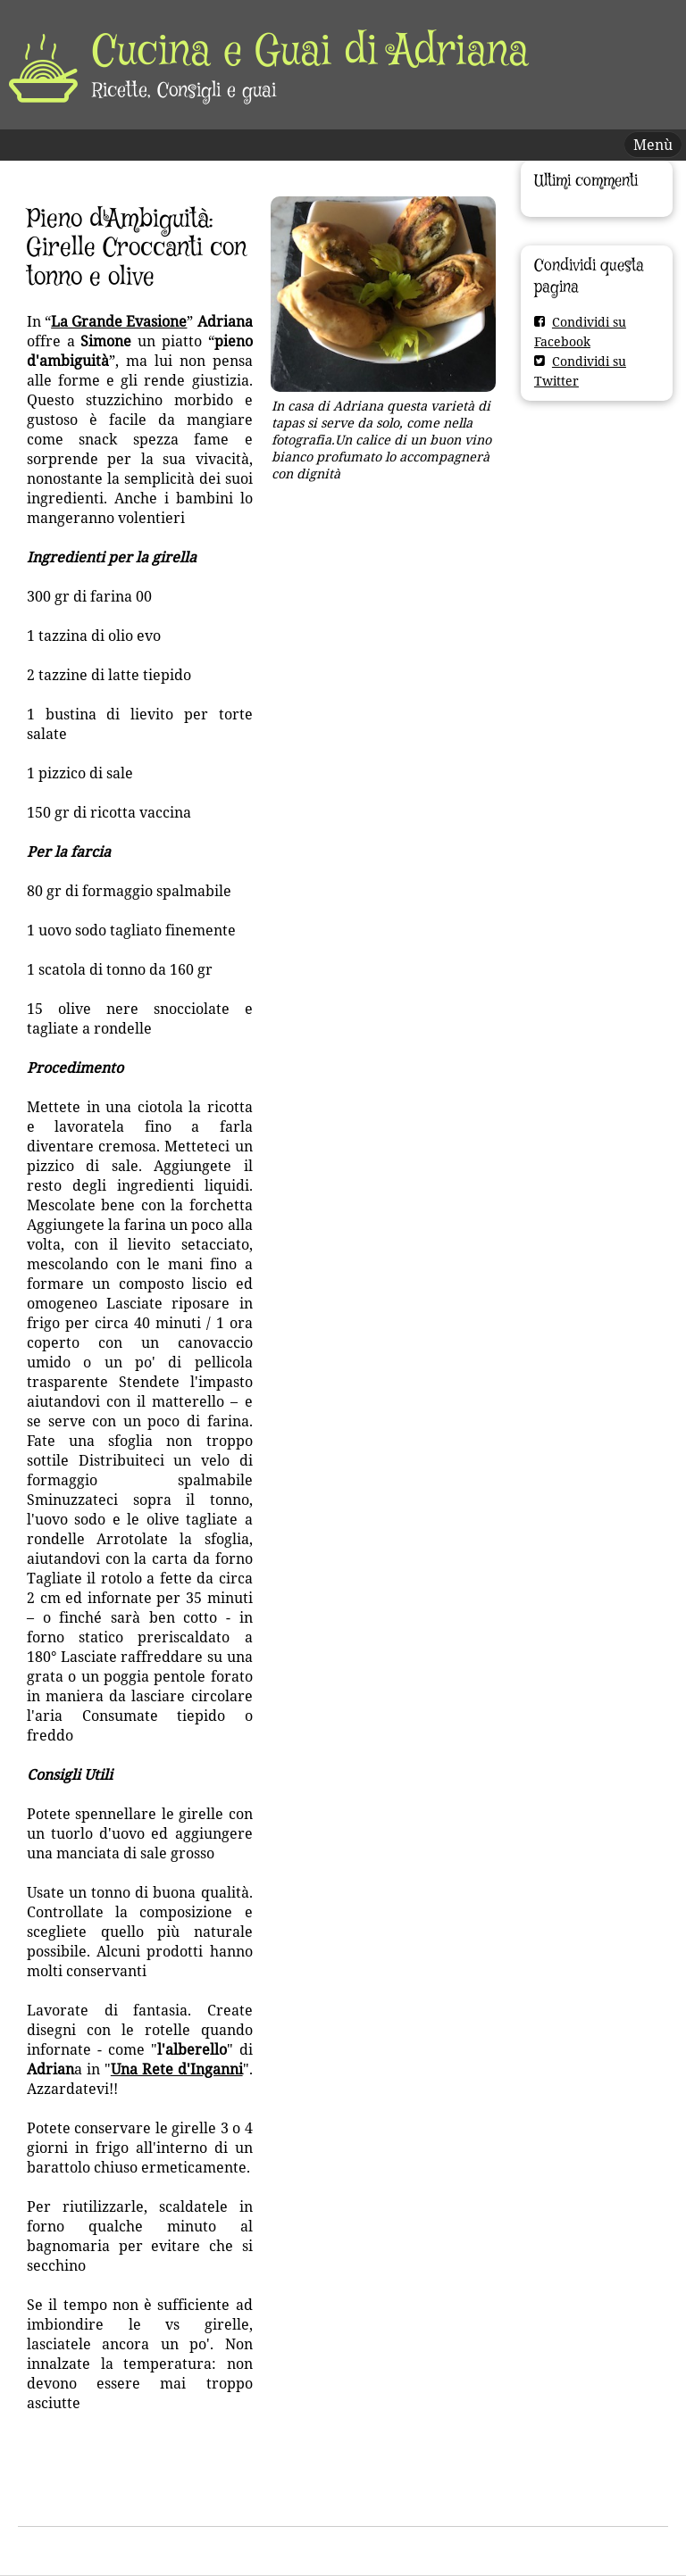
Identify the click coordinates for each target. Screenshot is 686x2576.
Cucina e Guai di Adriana (310, 52)
